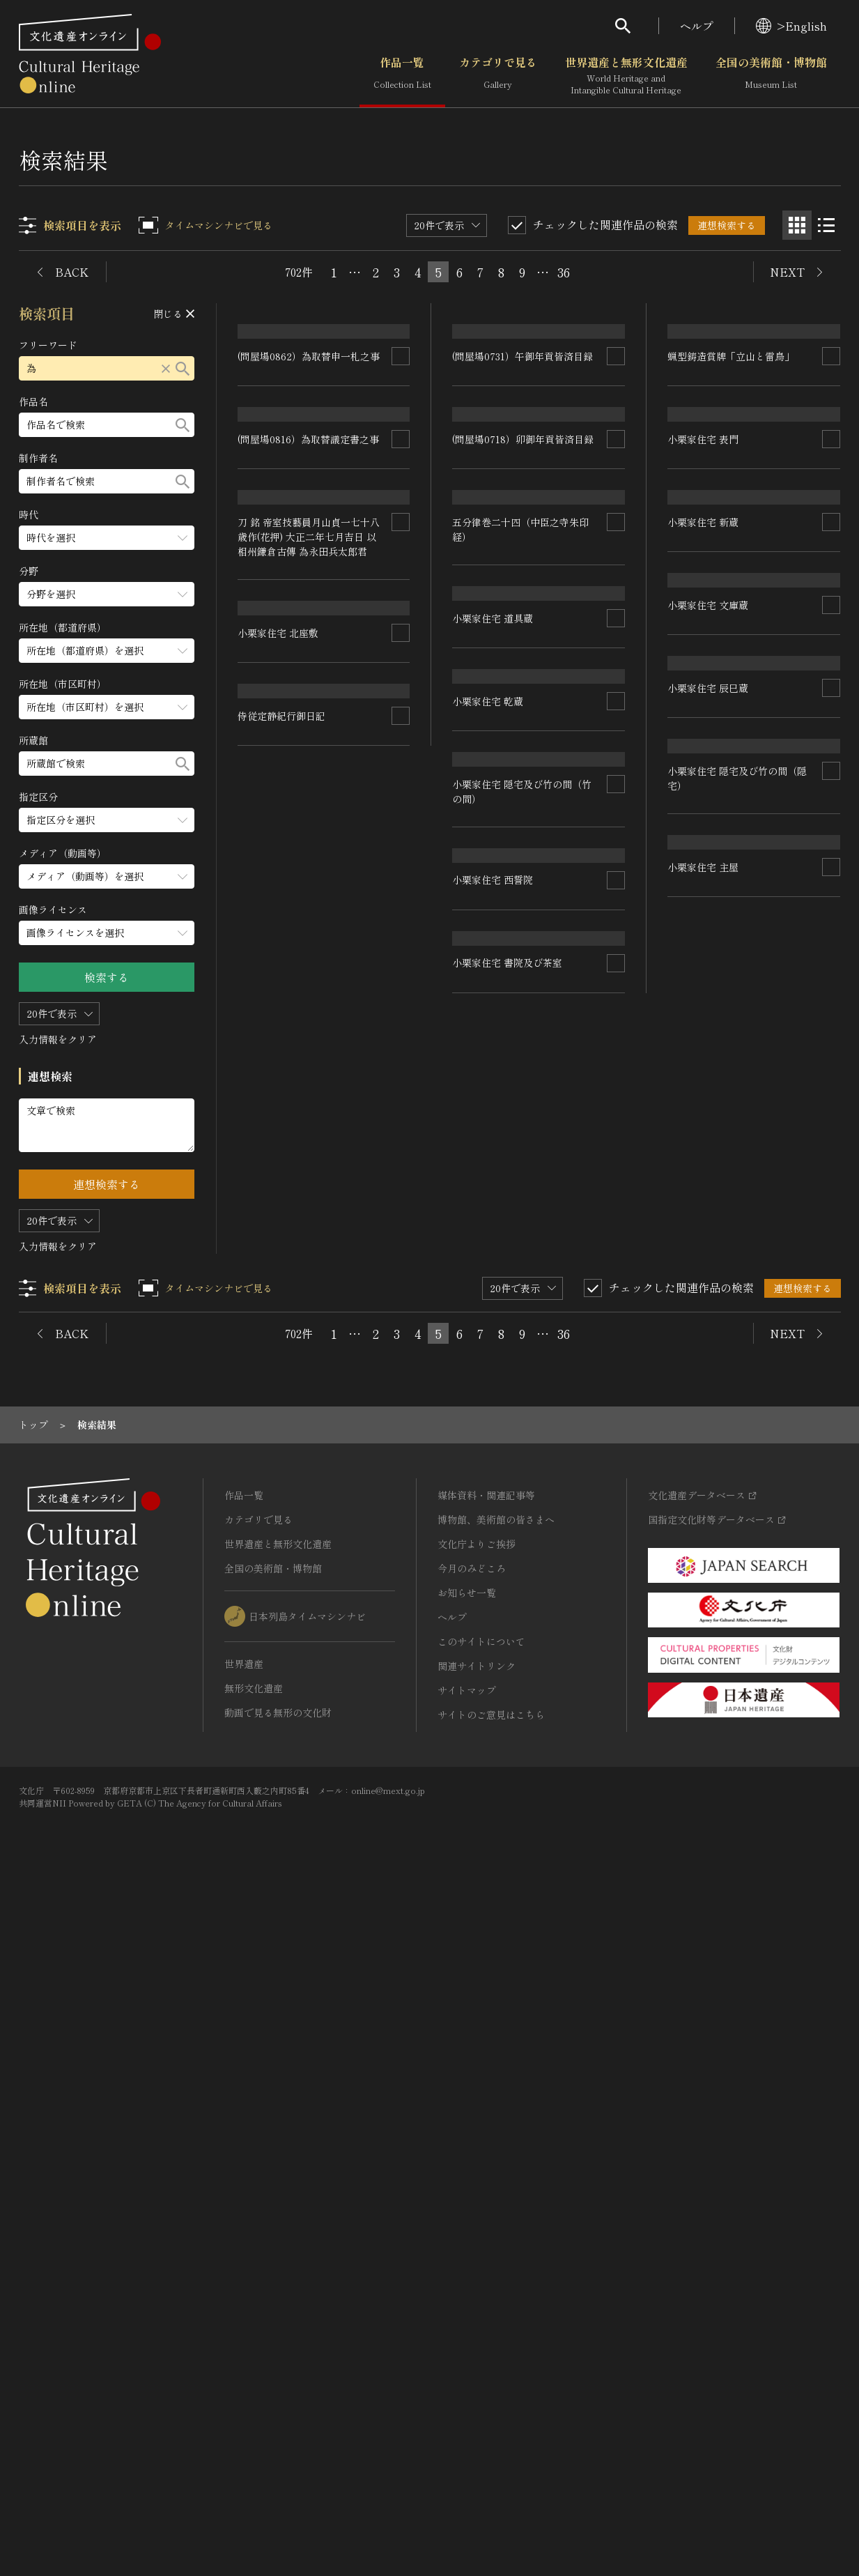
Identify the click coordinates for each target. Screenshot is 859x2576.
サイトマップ (467, 2374)
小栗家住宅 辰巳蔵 (493, 1344)
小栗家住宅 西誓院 (708, 1468)
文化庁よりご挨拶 (477, 2227)
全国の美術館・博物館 (771, 76)
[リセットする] (166, 368)
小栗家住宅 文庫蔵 (493, 1160)
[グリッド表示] (797, 225)
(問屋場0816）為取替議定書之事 (309, 640)
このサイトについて (481, 2325)
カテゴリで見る (498, 76)
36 (563, 272)
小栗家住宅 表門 (703, 707)
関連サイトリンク (477, 2349)
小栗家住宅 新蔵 (703, 890)
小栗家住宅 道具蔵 (493, 995)
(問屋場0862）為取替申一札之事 (309, 456)
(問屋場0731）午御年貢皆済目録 (523, 456)
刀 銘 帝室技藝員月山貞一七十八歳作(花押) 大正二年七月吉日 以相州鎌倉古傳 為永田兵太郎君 (309, 1432)
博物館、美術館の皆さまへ (496, 2203)
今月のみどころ (472, 2252)
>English (791, 25)
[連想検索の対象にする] (401, 456)
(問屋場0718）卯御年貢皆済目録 (523, 640)
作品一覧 (402, 76)
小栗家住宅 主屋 (273, 1648)
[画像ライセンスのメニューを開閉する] (107, 933)
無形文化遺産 (253, 2372)
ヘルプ (696, 25)
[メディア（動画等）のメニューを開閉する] (107, 876)
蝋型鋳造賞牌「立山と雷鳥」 (731, 509)
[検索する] (183, 368)
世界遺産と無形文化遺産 (626, 76)
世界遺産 (243, 2347)
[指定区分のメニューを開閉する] (107, 820)
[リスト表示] (826, 225)
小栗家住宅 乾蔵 (703, 1073)
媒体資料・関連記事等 (486, 2179)
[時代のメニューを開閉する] (107, 538)
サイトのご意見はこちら (491, 2398)
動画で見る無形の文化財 (278, 2396)
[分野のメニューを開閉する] (107, 594)
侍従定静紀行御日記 (497, 1907)
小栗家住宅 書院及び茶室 (723, 1651)
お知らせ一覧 (467, 2276)
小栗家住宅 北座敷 (493, 1724)
